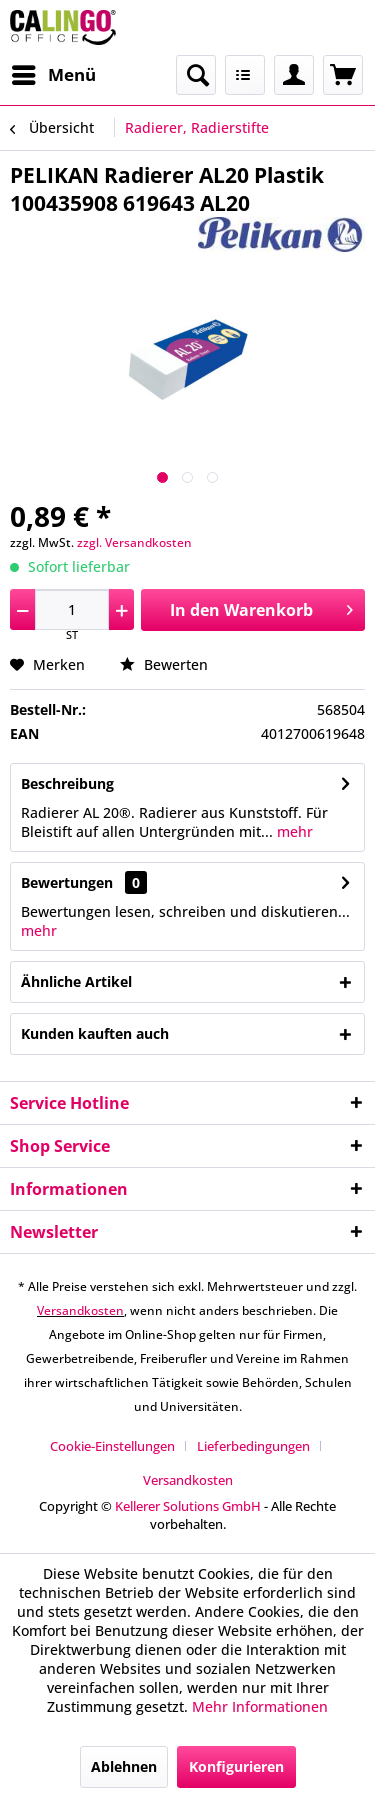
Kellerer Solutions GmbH (188, 1506)
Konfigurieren (236, 1766)
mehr (293, 831)
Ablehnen (124, 1766)
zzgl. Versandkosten (134, 542)
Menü (54, 72)
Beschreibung (67, 783)
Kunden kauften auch (95, 1033)
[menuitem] (53, 75)
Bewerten (164, 664)
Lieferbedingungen (253, 1446)
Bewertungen (67, 882)
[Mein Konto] (294, 75)
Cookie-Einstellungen (112, 1446)
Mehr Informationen (260, 1706)
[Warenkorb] (343, 75)
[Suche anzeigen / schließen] (196, 75)
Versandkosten (80, 1310)
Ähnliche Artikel (76, 981)
